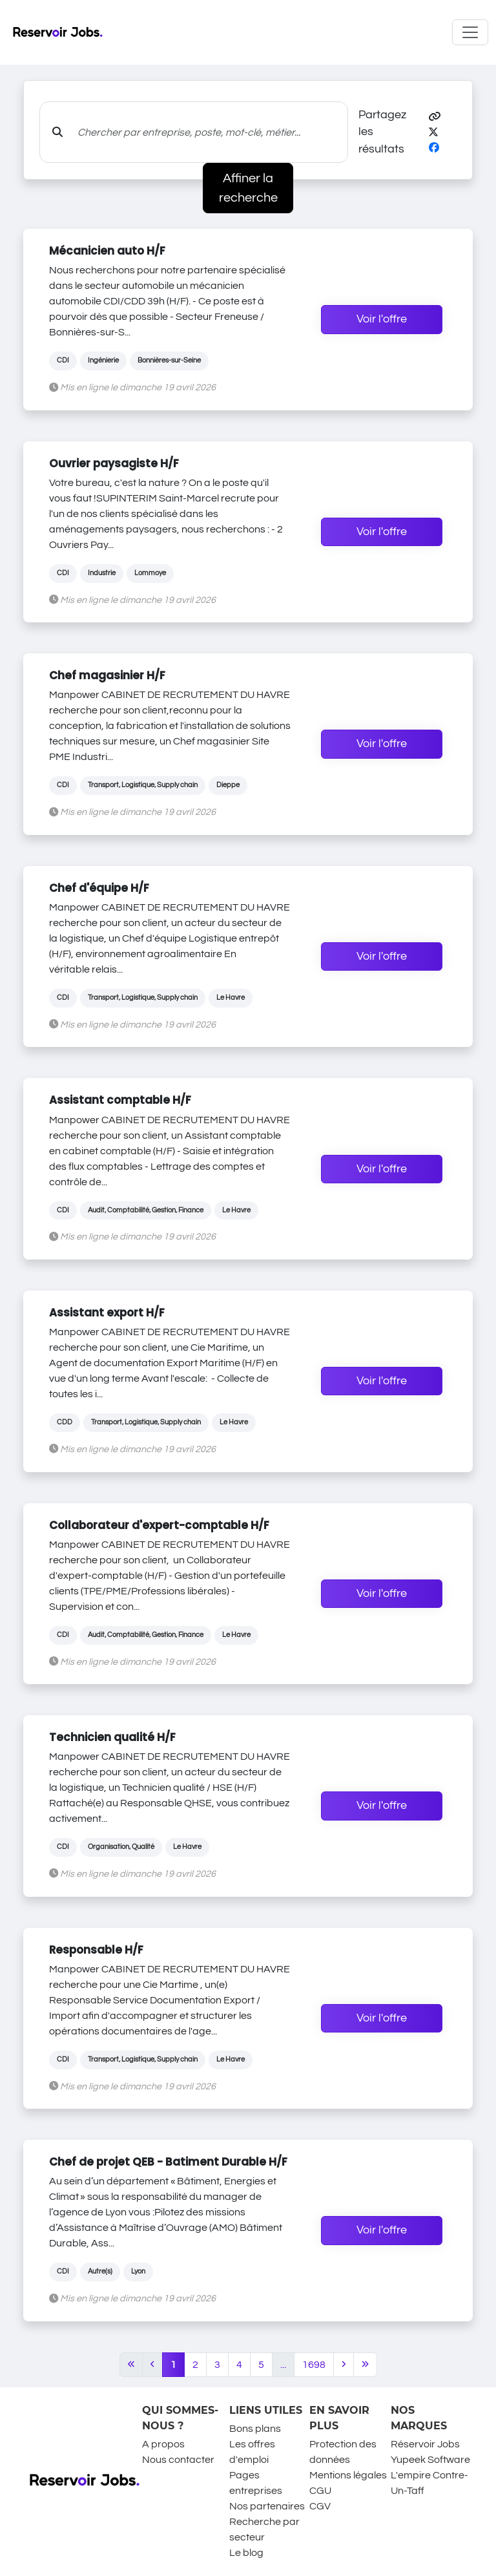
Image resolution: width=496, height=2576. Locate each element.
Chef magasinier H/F (107, 675)
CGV (320, 2506)
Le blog (246, 2553)
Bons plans (255, 2428)
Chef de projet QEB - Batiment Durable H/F (168, 2162)
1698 (314, 2365)
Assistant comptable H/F (120, 1100)
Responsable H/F (96, 1950)
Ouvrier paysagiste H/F (114, 463)
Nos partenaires (267, 2506)
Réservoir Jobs (425, 2444)
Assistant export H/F (107, 1312)
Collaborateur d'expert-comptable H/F (159, 1525)
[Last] (365, 2364)
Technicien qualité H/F (112, 1737)
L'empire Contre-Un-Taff (429, 2483)
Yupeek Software (430, 2460)
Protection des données (343, 2452)
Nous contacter (178, 2460)
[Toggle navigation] (470, 32)
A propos (163, 2444)
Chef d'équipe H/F (99, 888)
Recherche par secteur (264, 2529)
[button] (434, 117)
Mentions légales (348, 2475)
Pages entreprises (255, 2483)
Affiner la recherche (248, 188)
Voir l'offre (381, 319)
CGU (320, 2491)
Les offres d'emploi (252, 2452)
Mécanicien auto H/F (107, 251)
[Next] (343, 2364)
